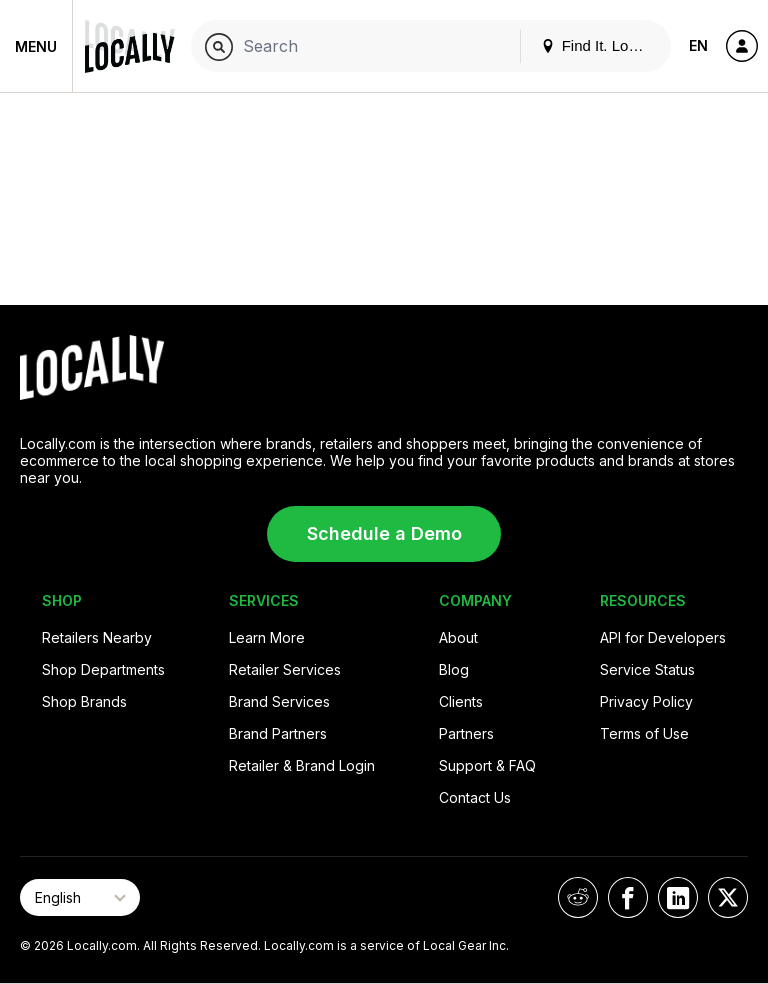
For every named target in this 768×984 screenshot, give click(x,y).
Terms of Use (644, 733)
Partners (466, 733)
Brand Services (279, 701)
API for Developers (663, 637)
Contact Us (475, 797)
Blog (454, 669)
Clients (461, 701)
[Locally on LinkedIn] (678, 897)
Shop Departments (103, 669)
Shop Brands (84, 701)
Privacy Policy (646, 701)
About (458, 637)
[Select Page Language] (80, 897)
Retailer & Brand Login (302, 765)
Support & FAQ (487, 765)
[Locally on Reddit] (578, 897)
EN (698, 45)
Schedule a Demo (384, 533)
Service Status (647, 669)
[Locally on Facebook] (628, 897)
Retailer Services (285, 669)
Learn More (267, 637)
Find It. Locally (600, 45)
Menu (36, 46)
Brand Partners (278, 733)
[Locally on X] (728, 897)
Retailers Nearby (97, 637)
